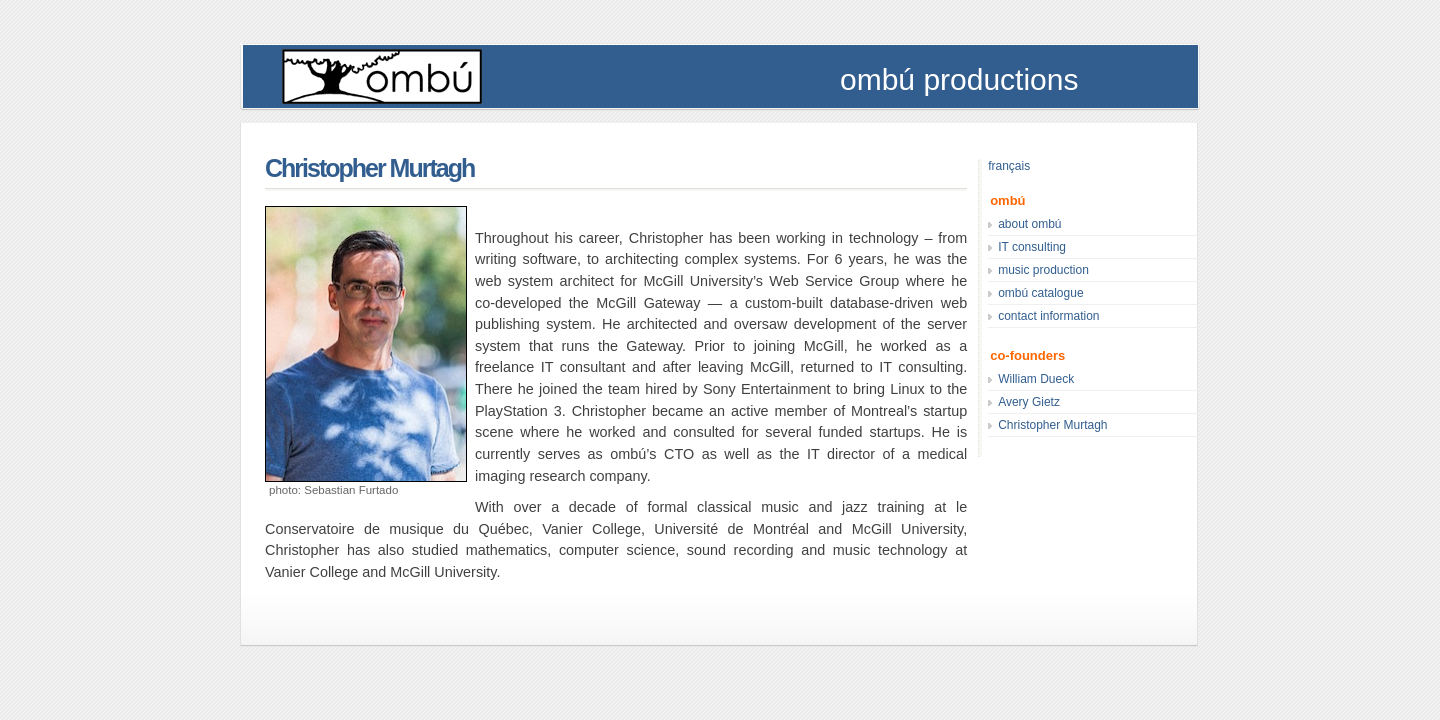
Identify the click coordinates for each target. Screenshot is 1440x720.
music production (1043, 270)
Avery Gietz (1029, 402)
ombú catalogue (1040, 293)
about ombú (1029, 224)
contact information (1048, 316)
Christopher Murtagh (369, 168)
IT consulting (1032, 247)
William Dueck (1036, 379)
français (1009, 166)
